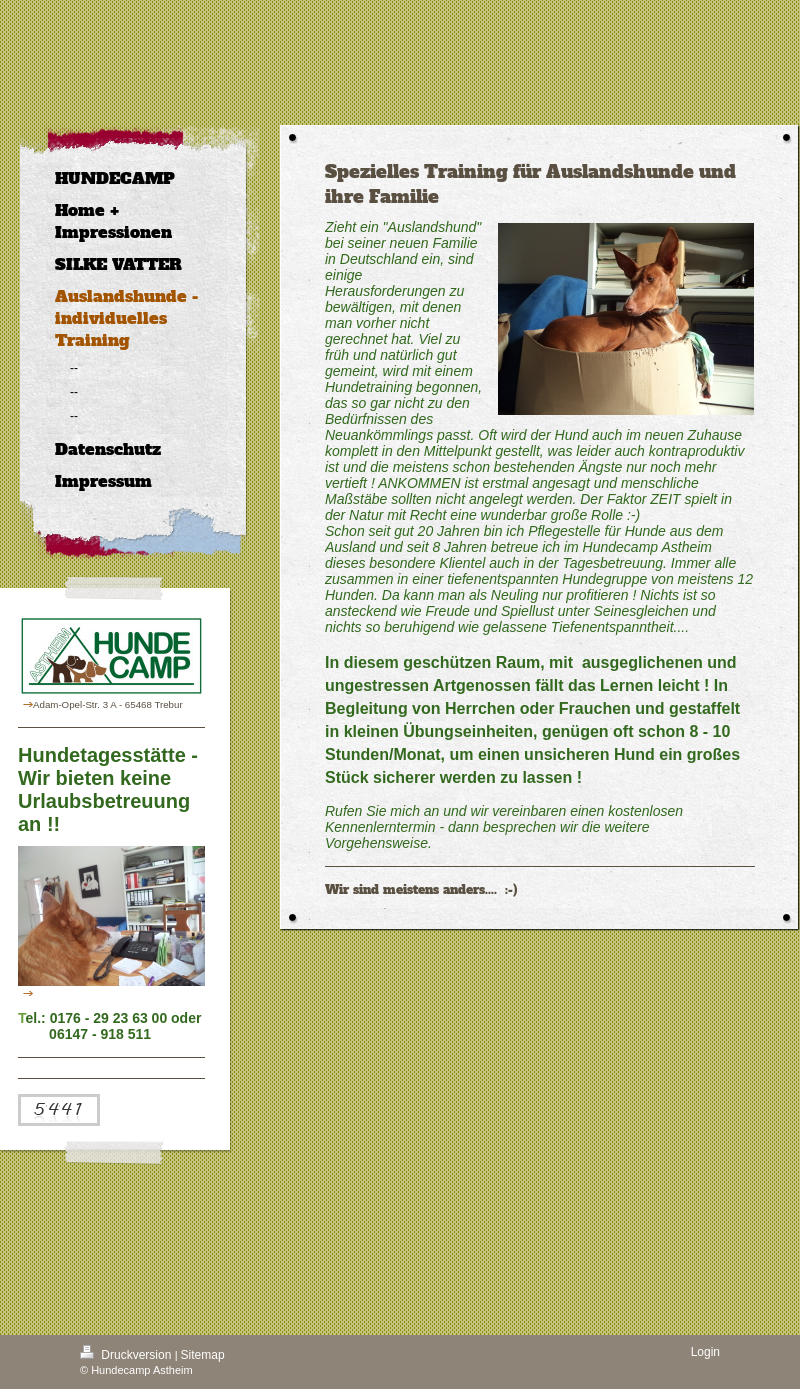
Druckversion (127, 1355)
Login (705, 1352)
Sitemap (203, 1355)
